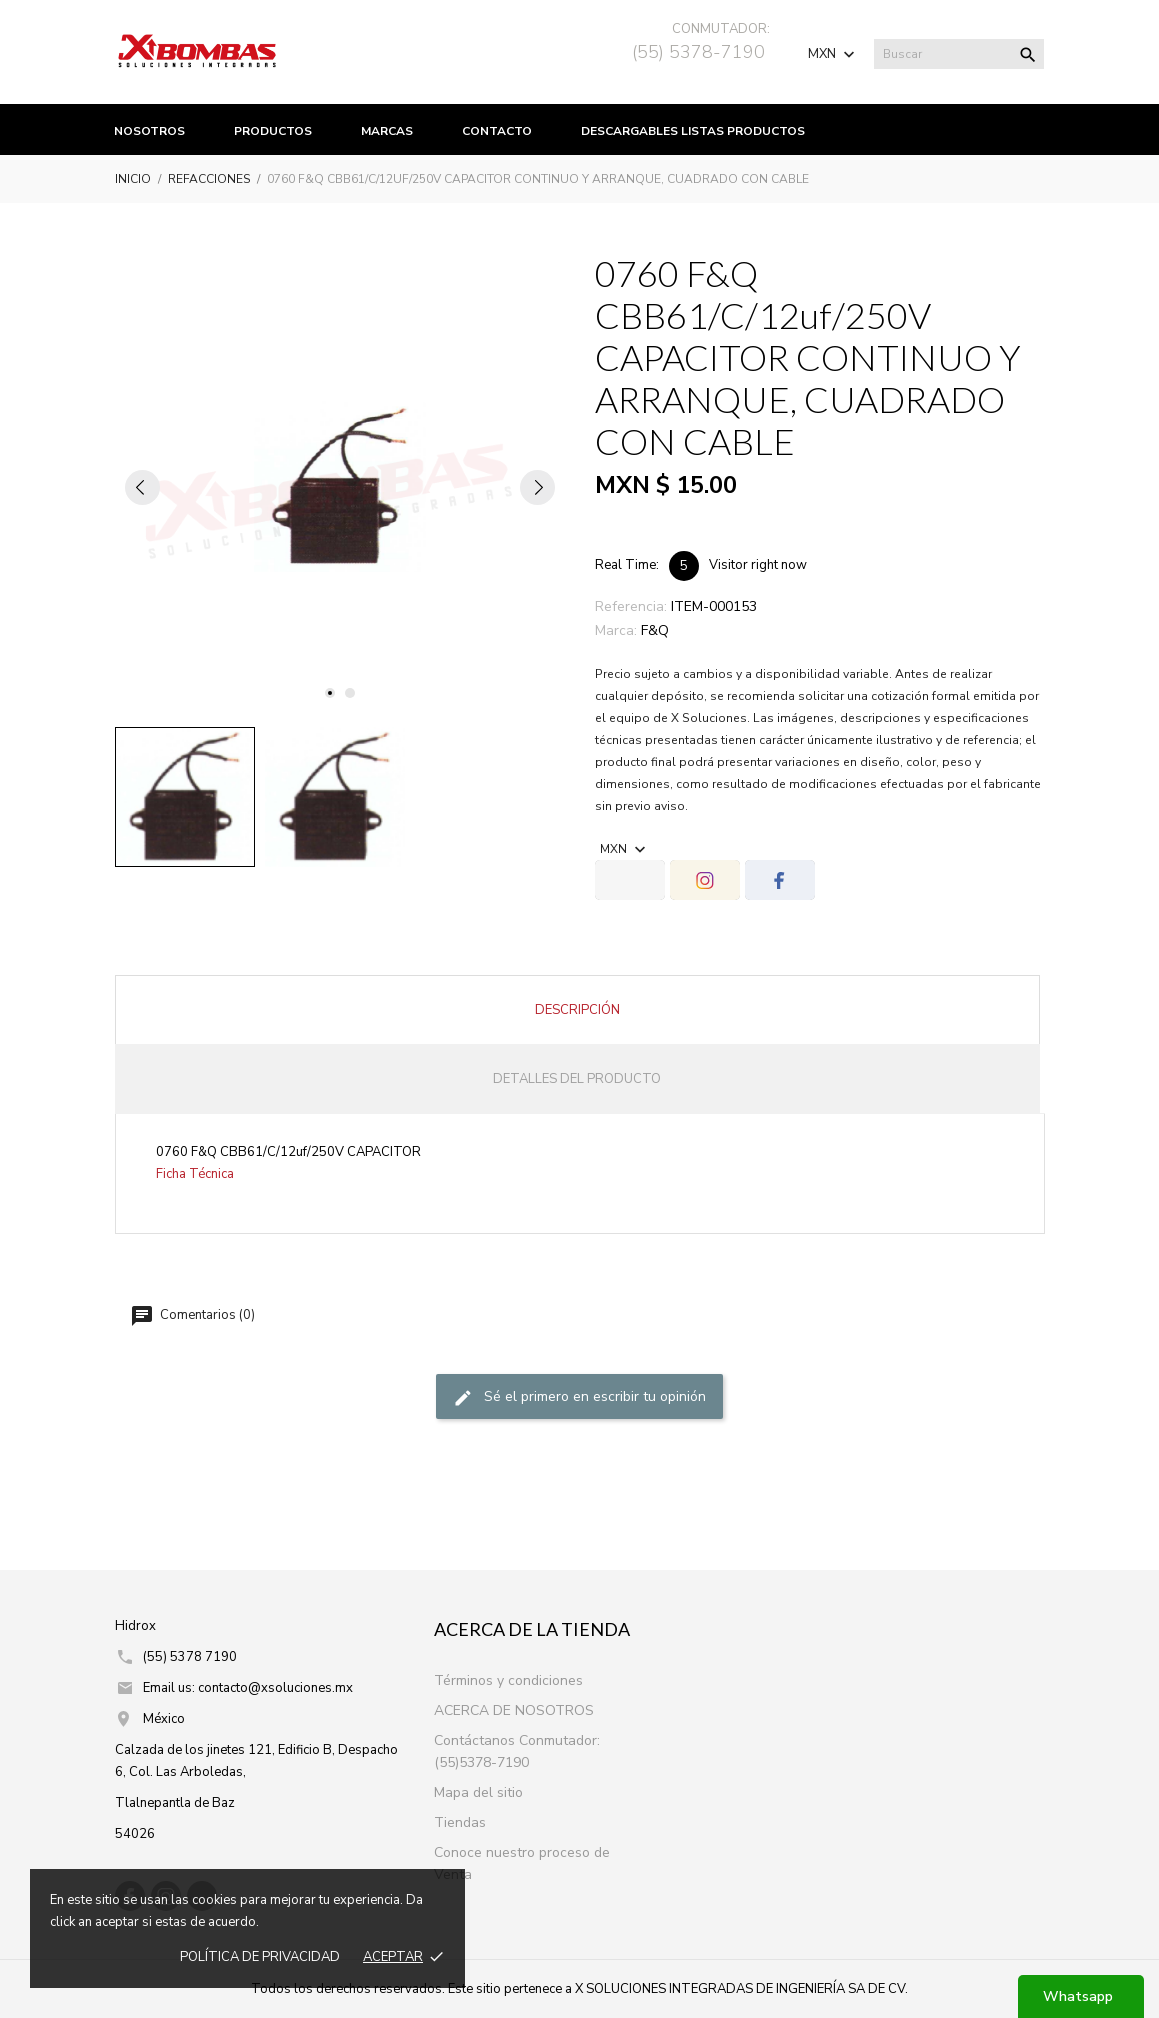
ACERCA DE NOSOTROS (514, 1710)
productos (273, 131)
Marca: (616, 630)
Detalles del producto (577, 1079)
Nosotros (149, 131)
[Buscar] (959, 54)
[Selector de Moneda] (833, 54)
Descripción (577, 1010)
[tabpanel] (340, 487)
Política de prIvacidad (260, 1957)
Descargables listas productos (693, 131)
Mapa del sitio (478, 1792)
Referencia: (631, 606)
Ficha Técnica (195, 1174)
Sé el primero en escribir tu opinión (579, 1398)
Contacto (497, 131)
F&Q (655, 630)
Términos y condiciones (508, 1680)
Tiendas (460, 1822)
